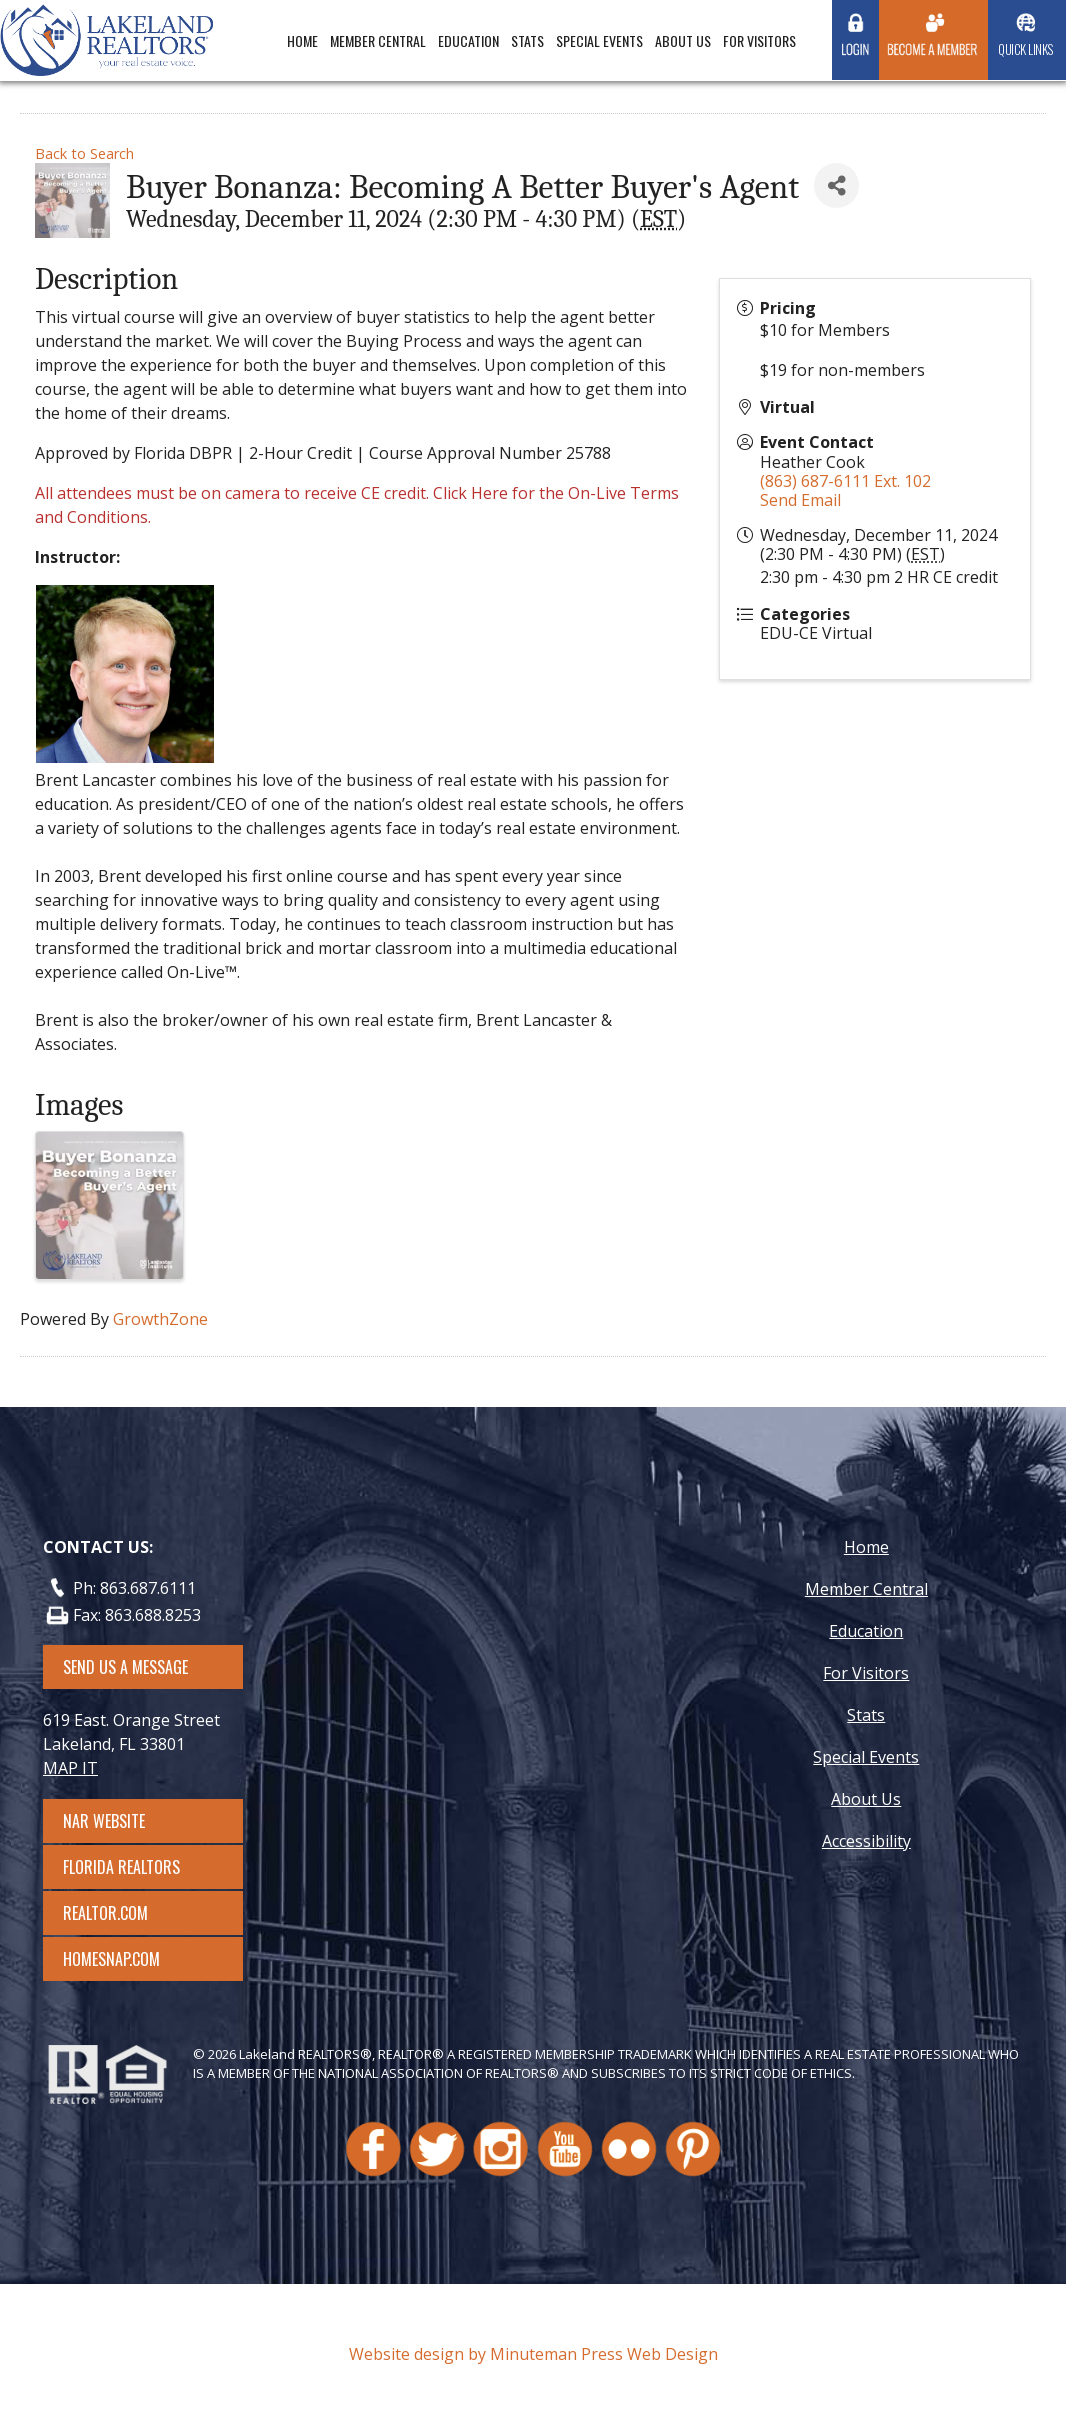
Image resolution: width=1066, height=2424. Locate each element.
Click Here (470, 493)
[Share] (836, 185)
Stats (527, 40)
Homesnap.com (121, 1959)
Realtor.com (123, 1913)
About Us (683, 40)
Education (468, 40)
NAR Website (122, 1821)
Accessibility (866, 1841)
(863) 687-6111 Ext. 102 (845, 481)
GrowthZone (160, 1319)
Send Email (800, 500)
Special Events (599, 40)
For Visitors (759, 40)
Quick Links (1025, 49)
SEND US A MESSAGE (125, 1667)
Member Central (378, 40)
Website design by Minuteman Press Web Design (533, 2354)
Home (302, 40)
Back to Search (84, 153)
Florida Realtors (121, 1867)
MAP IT (70, 1768)
